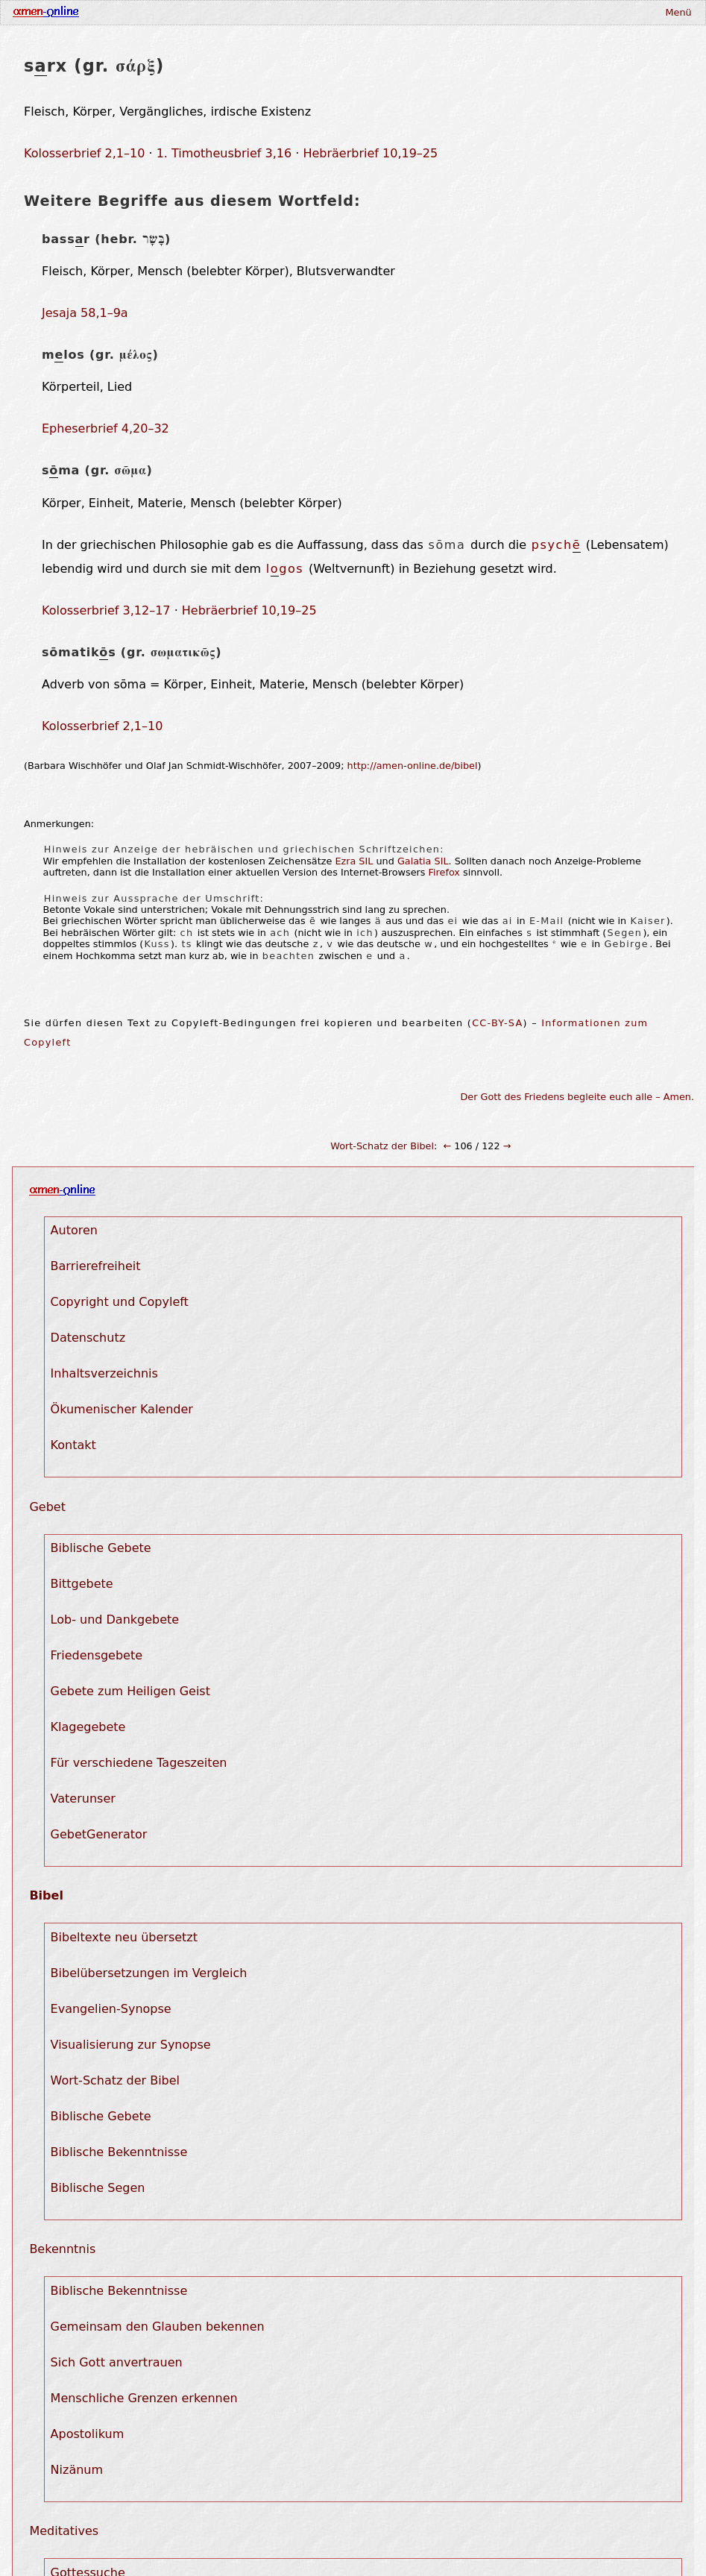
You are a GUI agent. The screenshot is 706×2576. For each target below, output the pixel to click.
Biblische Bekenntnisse (119, 2152)
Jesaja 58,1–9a (85, 313)
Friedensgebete (97, 1655)
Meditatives (63, 2531)
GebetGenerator (99, 1834)
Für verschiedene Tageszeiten (139, 1763)
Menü (678, 12)
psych (556, 545)
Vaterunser (83, 1798)
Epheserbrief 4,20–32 (105, 428)
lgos (285, 569)
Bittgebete (82, 1584)
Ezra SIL (354, 861)
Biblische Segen (98, 2188)
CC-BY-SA (497, 1022)
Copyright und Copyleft (120, 1302)
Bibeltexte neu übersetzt (124, 1937)
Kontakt (73, 1445)
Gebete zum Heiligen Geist (130, 1691)
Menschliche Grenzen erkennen (144, 2398)
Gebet (47, 1507)
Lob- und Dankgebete (115, 1619)
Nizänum (77, 2470)
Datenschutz (88, 1338)
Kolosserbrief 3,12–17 (106, 610)
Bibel (46, 1895)
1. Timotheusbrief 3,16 (224, 153)
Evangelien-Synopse (111, 2009)
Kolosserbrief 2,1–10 (84, 153)
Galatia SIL (423, 861)
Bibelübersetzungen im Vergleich (149, 1973)
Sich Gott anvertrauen (117, 2362)
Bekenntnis (62, 2249)
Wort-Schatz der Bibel (382, 1146)
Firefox (444, 872)
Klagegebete (88, 1727)
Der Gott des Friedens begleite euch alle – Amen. (578, 1096)
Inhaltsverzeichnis (104, 1373)
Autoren (74, 1230)
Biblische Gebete (101, 1548)
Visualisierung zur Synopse (131, 2045)
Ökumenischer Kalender (122, 1409)
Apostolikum (88, 2434)
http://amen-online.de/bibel (412, 765)
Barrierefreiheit (96, 1266)
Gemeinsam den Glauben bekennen (158, 2326)
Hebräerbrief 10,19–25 (370, 153)
